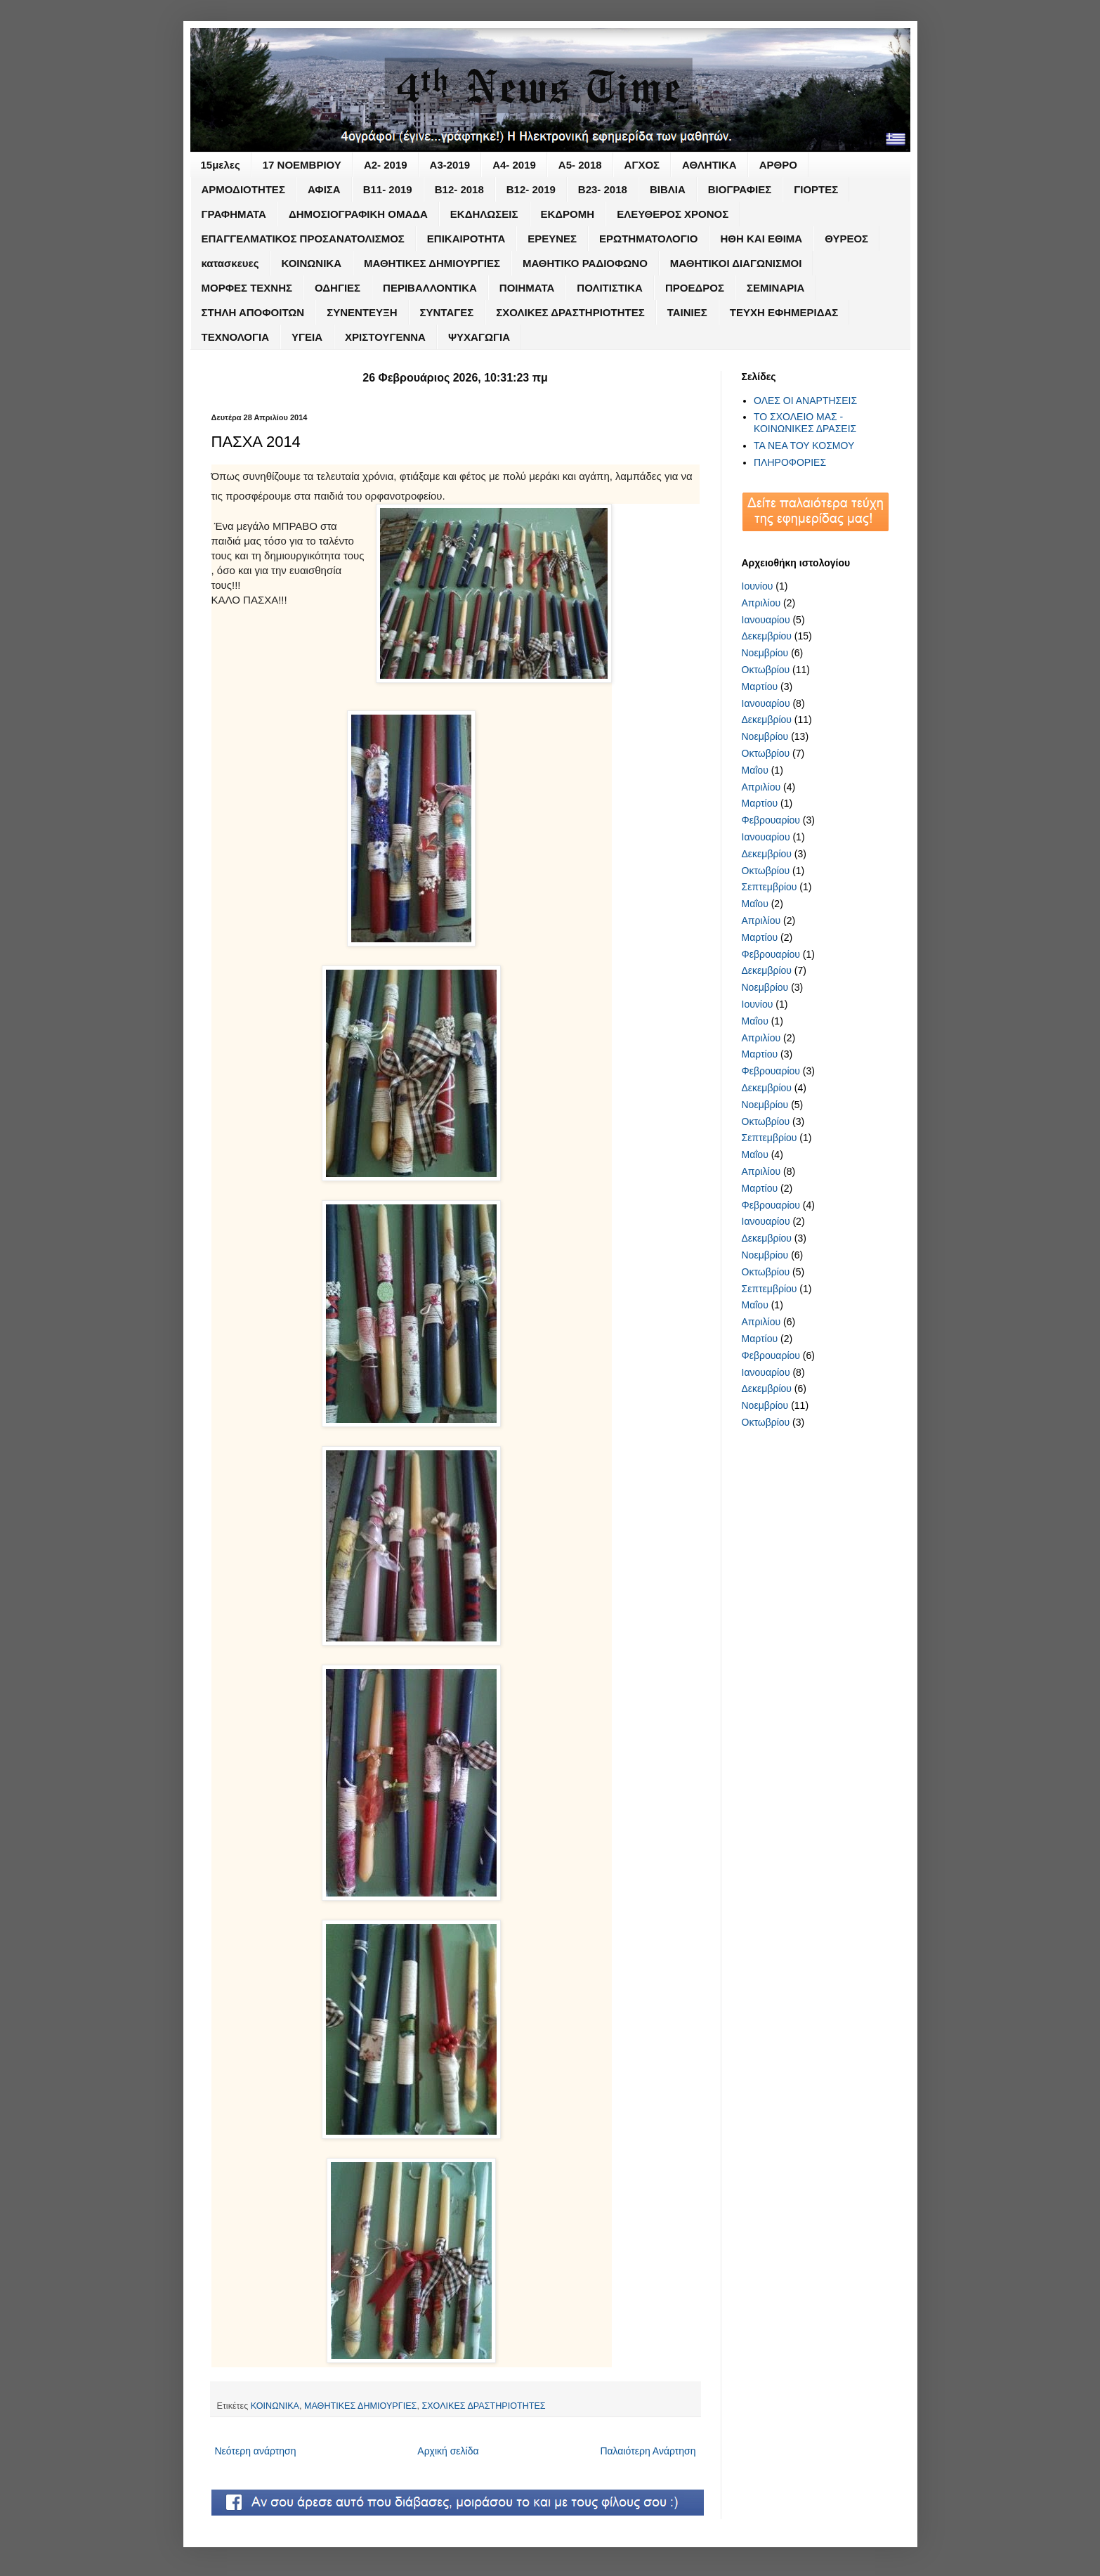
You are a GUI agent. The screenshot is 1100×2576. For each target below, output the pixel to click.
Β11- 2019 (387, 189)
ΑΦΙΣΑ (324, 189)
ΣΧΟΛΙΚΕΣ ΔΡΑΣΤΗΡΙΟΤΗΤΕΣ (570, 312)
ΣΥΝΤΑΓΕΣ (447, 312)
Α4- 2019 (514, 165)
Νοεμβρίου (765, 652)
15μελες (220, 165)
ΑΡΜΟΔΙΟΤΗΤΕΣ (243, 189)
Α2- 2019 (385, 165)
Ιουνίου (757, 586)
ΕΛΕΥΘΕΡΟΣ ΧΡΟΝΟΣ (672, 214)
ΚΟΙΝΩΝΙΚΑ (311, 263)
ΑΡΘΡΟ (778, 165)
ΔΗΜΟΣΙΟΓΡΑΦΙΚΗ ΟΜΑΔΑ (358, 214)
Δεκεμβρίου (767, 636)
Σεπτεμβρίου (769, 886)
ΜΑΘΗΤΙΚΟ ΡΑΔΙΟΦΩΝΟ (585, 263)
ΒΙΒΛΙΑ (668, 189)
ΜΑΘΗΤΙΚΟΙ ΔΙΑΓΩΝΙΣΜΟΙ (736, 263)
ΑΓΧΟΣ (642, 165)
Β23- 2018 (602, 189)
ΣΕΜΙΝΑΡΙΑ (775, 288)
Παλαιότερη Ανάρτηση (647, 2451)
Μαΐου (755, 770)
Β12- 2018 (459, 189)
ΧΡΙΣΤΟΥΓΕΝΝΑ (385, 337)
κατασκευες (230, 263)
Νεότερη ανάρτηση (255, 2451)
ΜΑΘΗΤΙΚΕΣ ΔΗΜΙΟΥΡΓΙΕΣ (432, 263)
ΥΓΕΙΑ (307, 337)
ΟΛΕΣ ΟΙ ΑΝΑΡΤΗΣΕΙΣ (805, 400)
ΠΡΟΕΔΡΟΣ (694, 288)
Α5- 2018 (580, 165)
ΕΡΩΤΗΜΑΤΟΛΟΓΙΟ (648, 239)
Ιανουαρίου (766, 619)
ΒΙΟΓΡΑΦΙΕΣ (740, 189)
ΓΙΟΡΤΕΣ (816, 189)
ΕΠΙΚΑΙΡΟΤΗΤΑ (466, 239)
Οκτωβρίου (766, 669)
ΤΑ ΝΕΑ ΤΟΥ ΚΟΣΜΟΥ (804, 445)
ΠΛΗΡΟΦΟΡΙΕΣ (790, 462)
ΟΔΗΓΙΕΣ (337, 288)
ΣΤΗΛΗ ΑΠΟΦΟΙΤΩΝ (253, 312)
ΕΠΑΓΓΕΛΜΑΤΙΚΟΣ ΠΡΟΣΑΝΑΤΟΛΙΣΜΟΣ (303, 239)
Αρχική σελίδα (447, 2451)
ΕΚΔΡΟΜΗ (568, 214)
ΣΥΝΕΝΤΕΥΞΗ (362, 312)
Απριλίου (761, 603)
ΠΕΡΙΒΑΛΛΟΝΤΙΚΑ (430, 288)
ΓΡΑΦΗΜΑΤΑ (234, 214)
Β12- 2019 (531, 189)
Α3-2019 (450, 165)
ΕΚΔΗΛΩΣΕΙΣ (484, 214)
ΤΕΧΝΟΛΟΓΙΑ (236, 337)
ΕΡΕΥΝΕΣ (552, 239)
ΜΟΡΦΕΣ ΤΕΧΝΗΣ (247, 288)
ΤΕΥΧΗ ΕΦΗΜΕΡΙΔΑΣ (784, 312)
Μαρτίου (760, 686)
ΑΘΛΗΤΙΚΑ (709, 165)
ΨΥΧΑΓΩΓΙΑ (479, 337)
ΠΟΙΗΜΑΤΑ (526, 288)
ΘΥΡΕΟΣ (846, 239)
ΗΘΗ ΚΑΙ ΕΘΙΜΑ (762, 239)
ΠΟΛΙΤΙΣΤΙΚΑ (610, 288)
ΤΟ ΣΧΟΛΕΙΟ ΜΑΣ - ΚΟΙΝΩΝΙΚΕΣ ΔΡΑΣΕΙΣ (805, 422)
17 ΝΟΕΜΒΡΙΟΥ (302, 165)
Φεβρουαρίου (771, 820)
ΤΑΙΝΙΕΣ (687, 312)
